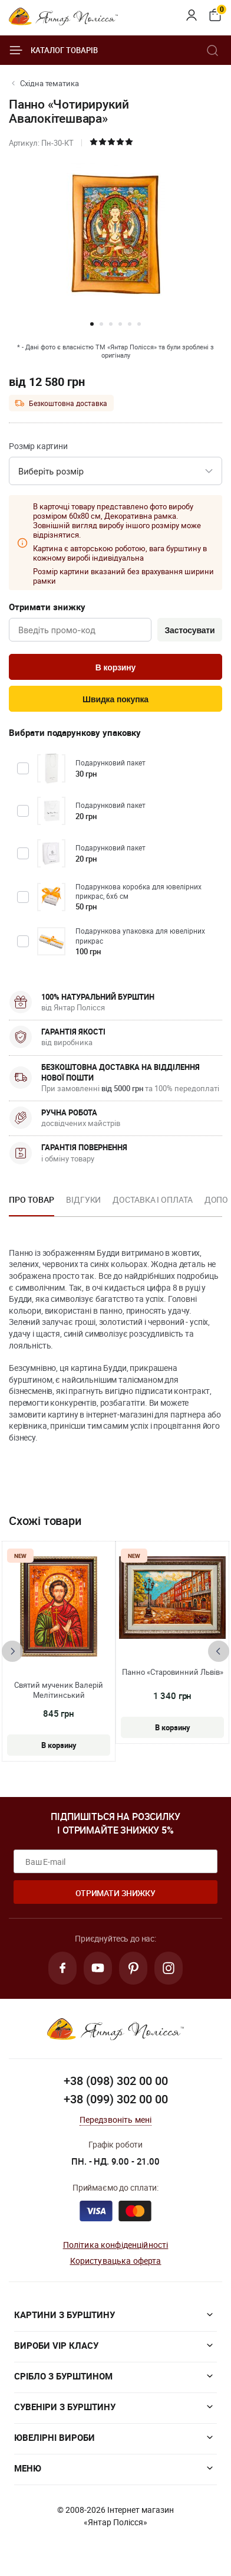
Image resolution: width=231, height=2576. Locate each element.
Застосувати (189, 630)
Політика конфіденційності (116, 2244)
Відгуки (83, 1199)
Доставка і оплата (152, 1199)
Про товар (31, 1199)
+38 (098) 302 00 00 (116, 2081)
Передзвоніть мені (116, 2119)
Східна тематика (49, 83)
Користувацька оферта (115, 2260)
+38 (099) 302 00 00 (116, 2099)
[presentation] (12, 1651)
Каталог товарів (53, 50)
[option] (31, 1203)
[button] (92, 324)
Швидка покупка (115, 699)
